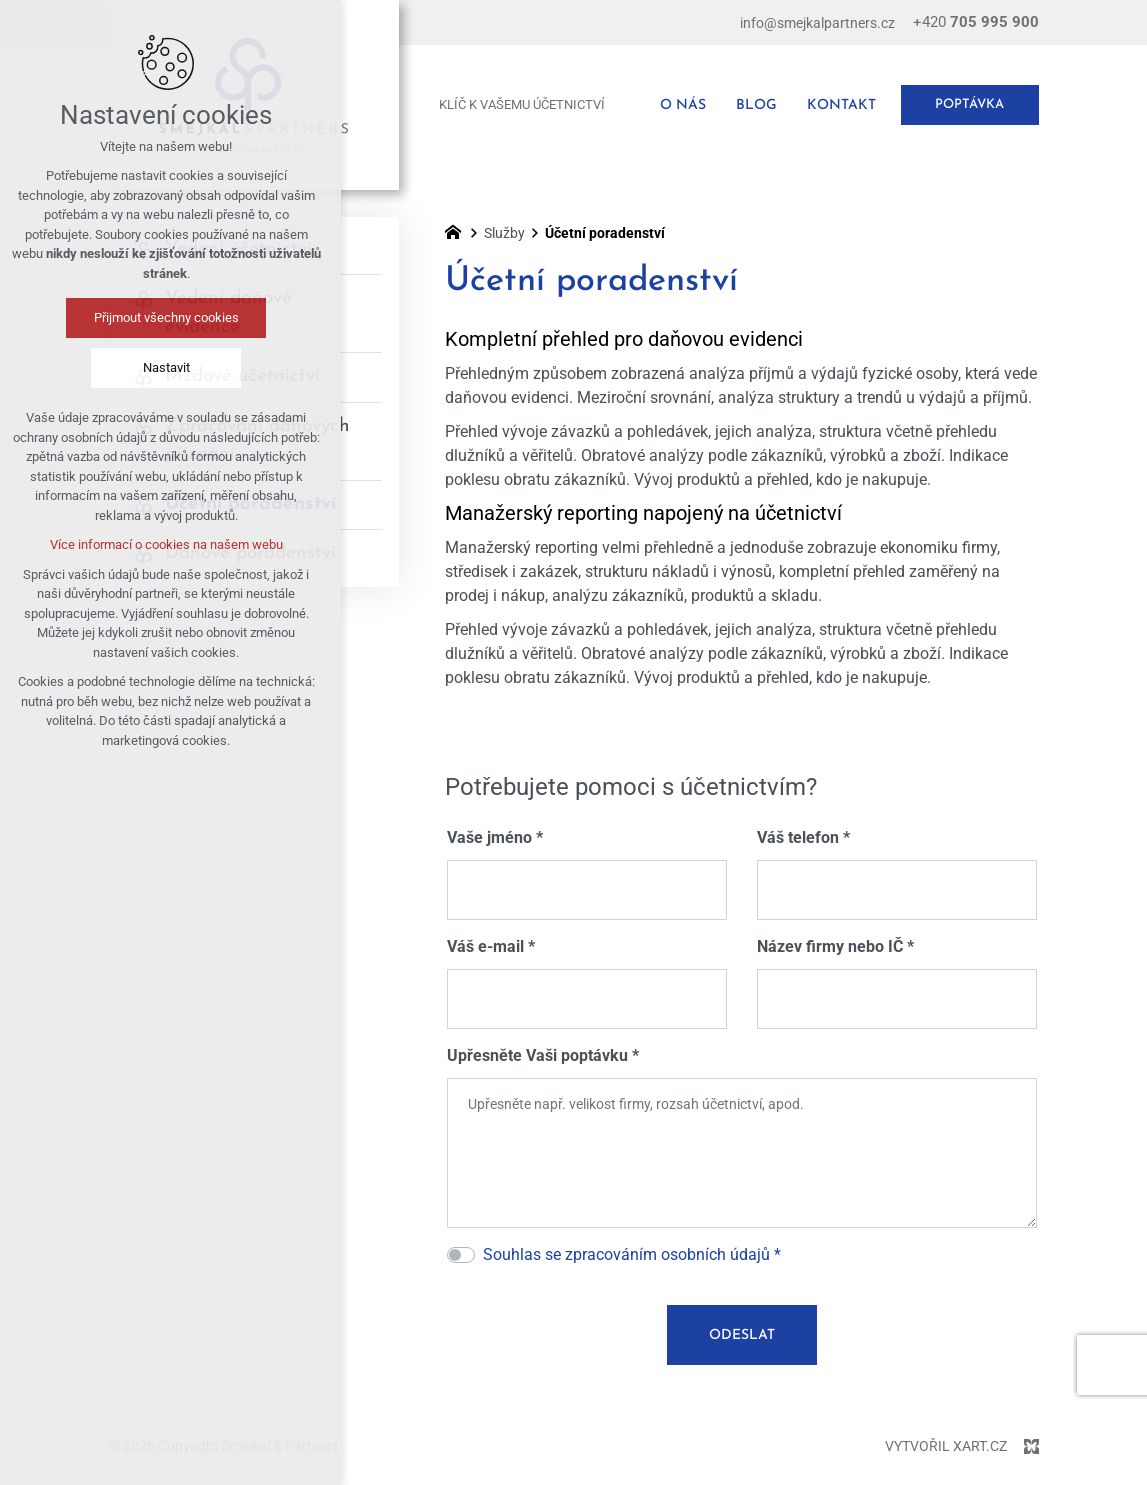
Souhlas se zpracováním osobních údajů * (632, 1254)
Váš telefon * (803, 837)
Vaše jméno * (495, 837)
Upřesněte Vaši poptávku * (543, 1055)
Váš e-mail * (491, 946)
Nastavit (96, 367)
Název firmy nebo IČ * (835, 946)
